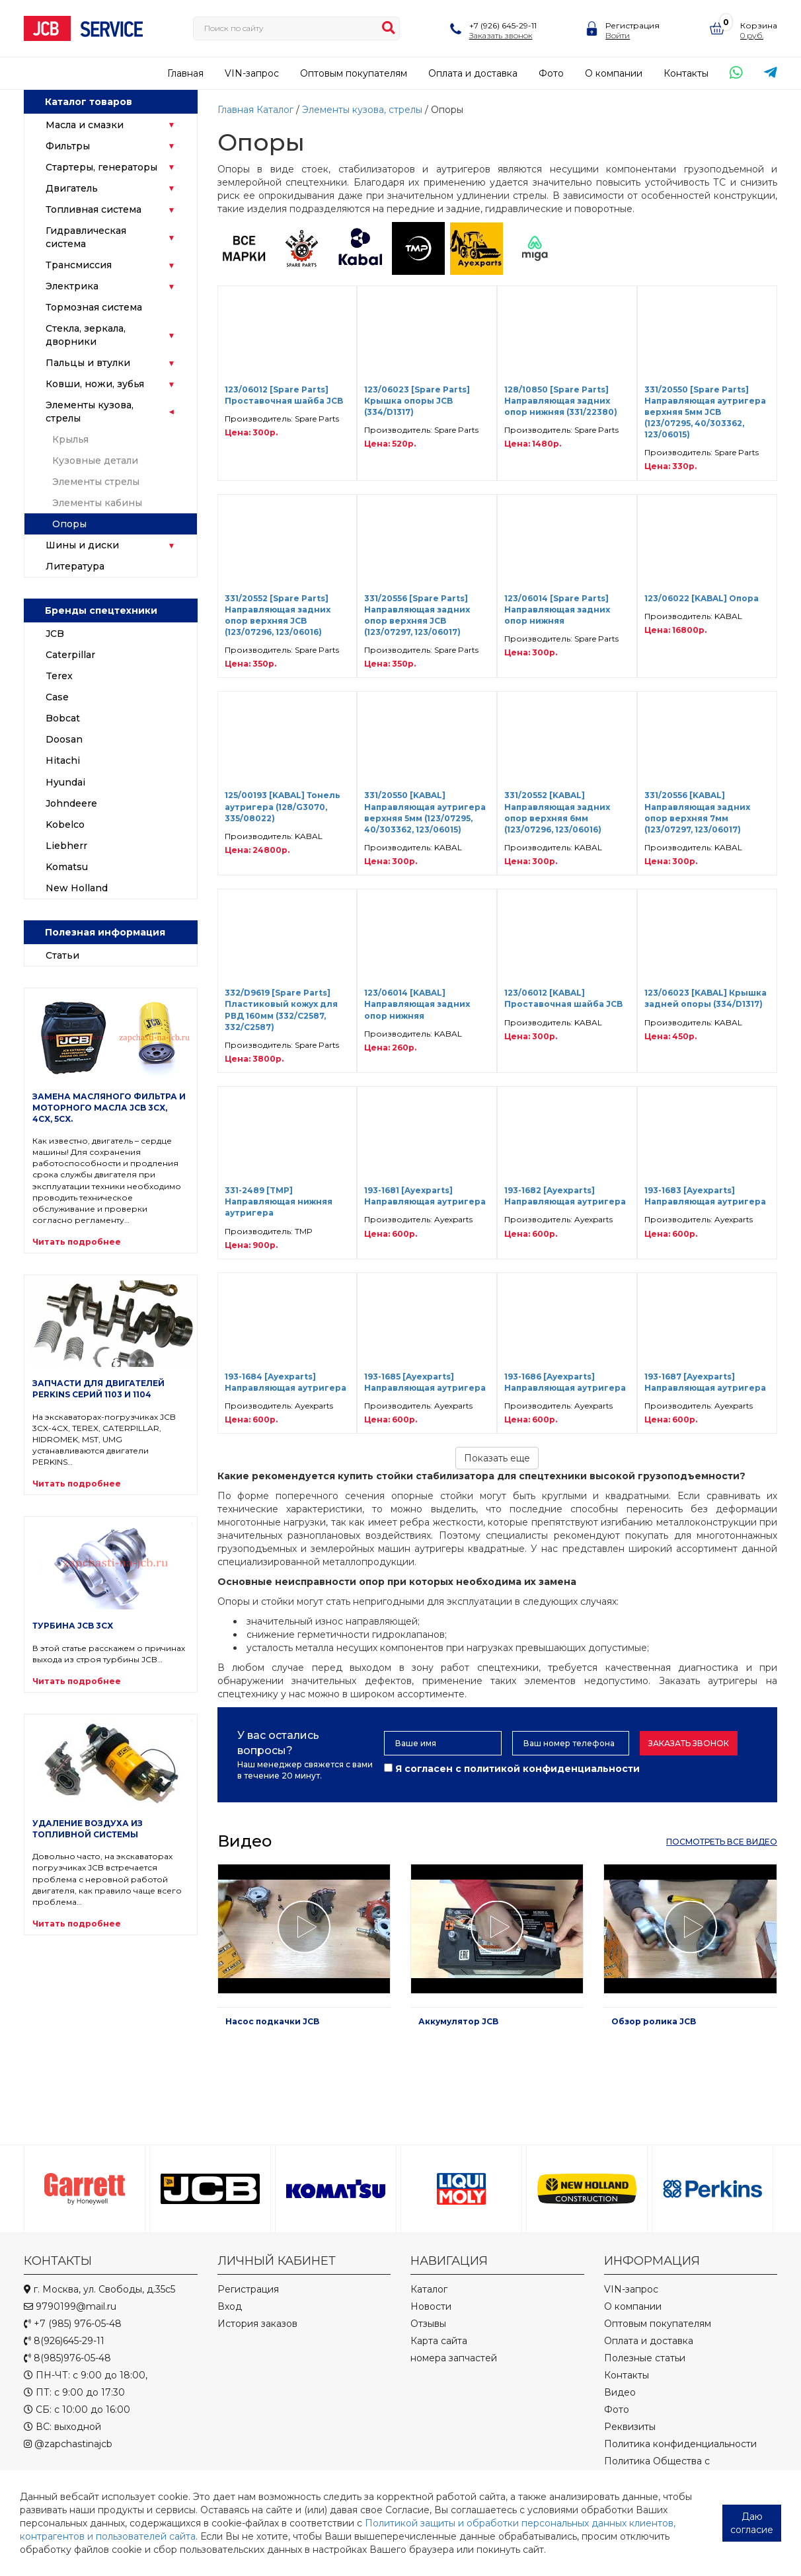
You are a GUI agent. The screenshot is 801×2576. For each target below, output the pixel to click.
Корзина (758, 25)
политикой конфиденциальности (552, 1769)
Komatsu (67, 867)
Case (57, 697)
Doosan (64, 739)
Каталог (274, 110)
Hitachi (63, 760)
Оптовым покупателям (353, 73)
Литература (75, 566)
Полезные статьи (644, 2358)
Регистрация (632, 25)
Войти (617, 35)
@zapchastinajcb (68, 2444)
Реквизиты (630, 2427)
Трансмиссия (79, 265)
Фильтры (68, 146)
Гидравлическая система (86, 237)
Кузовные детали (95, 460)
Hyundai (65, 782)
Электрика (72, 286)
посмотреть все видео (721, 1842)
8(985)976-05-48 (67, 2358)
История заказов (257, 2324)
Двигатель (72, 188)
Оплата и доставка (472, 73)
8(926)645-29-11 (64, 2341)
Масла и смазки (85, 125)
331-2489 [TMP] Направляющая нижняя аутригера (278, 1201)
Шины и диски (82, 545)
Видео (620, 2392)
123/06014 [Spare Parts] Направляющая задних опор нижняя (557, 609)
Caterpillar (70, 655)
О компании (613, 73)
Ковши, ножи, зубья (95, 384)
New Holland (77, 888)
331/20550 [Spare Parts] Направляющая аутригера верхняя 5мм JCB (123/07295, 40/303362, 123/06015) (705, 412)
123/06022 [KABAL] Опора (701, 598)
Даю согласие (751, 2523)
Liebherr (66, 846)
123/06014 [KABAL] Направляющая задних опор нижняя (417, 1004)
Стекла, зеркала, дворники (86, 335)
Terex (59, 676)
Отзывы (428, 2324)
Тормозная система (94, 307)
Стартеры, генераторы (101, 167)
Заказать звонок (501, 35)
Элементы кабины (97, 503)
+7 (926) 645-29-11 (503, 25)
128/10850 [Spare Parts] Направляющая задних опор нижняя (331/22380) (560, 401)
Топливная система (93, 209)
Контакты (686, 73)
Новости (430, 2306)
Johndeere (71, 803)
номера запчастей (453, 2358)
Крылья (70, 439)
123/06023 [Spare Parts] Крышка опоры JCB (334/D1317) (417, 401)
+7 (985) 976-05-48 (73, 2324)
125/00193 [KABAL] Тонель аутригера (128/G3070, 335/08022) (282, 806)
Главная (185, 73)
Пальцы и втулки (88, 363)
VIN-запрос (252, 73)
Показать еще (497, 1458)
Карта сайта (438, 2341)
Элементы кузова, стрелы (90, 411)
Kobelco (65, 824)
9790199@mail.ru (70, 2306)
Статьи (62, 955)
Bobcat (63, 718)
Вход (229, 2306)
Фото (551, 73)
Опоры (69, 524)
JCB (55, 634)
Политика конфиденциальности (680, 2444)
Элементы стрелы (95, 482)
